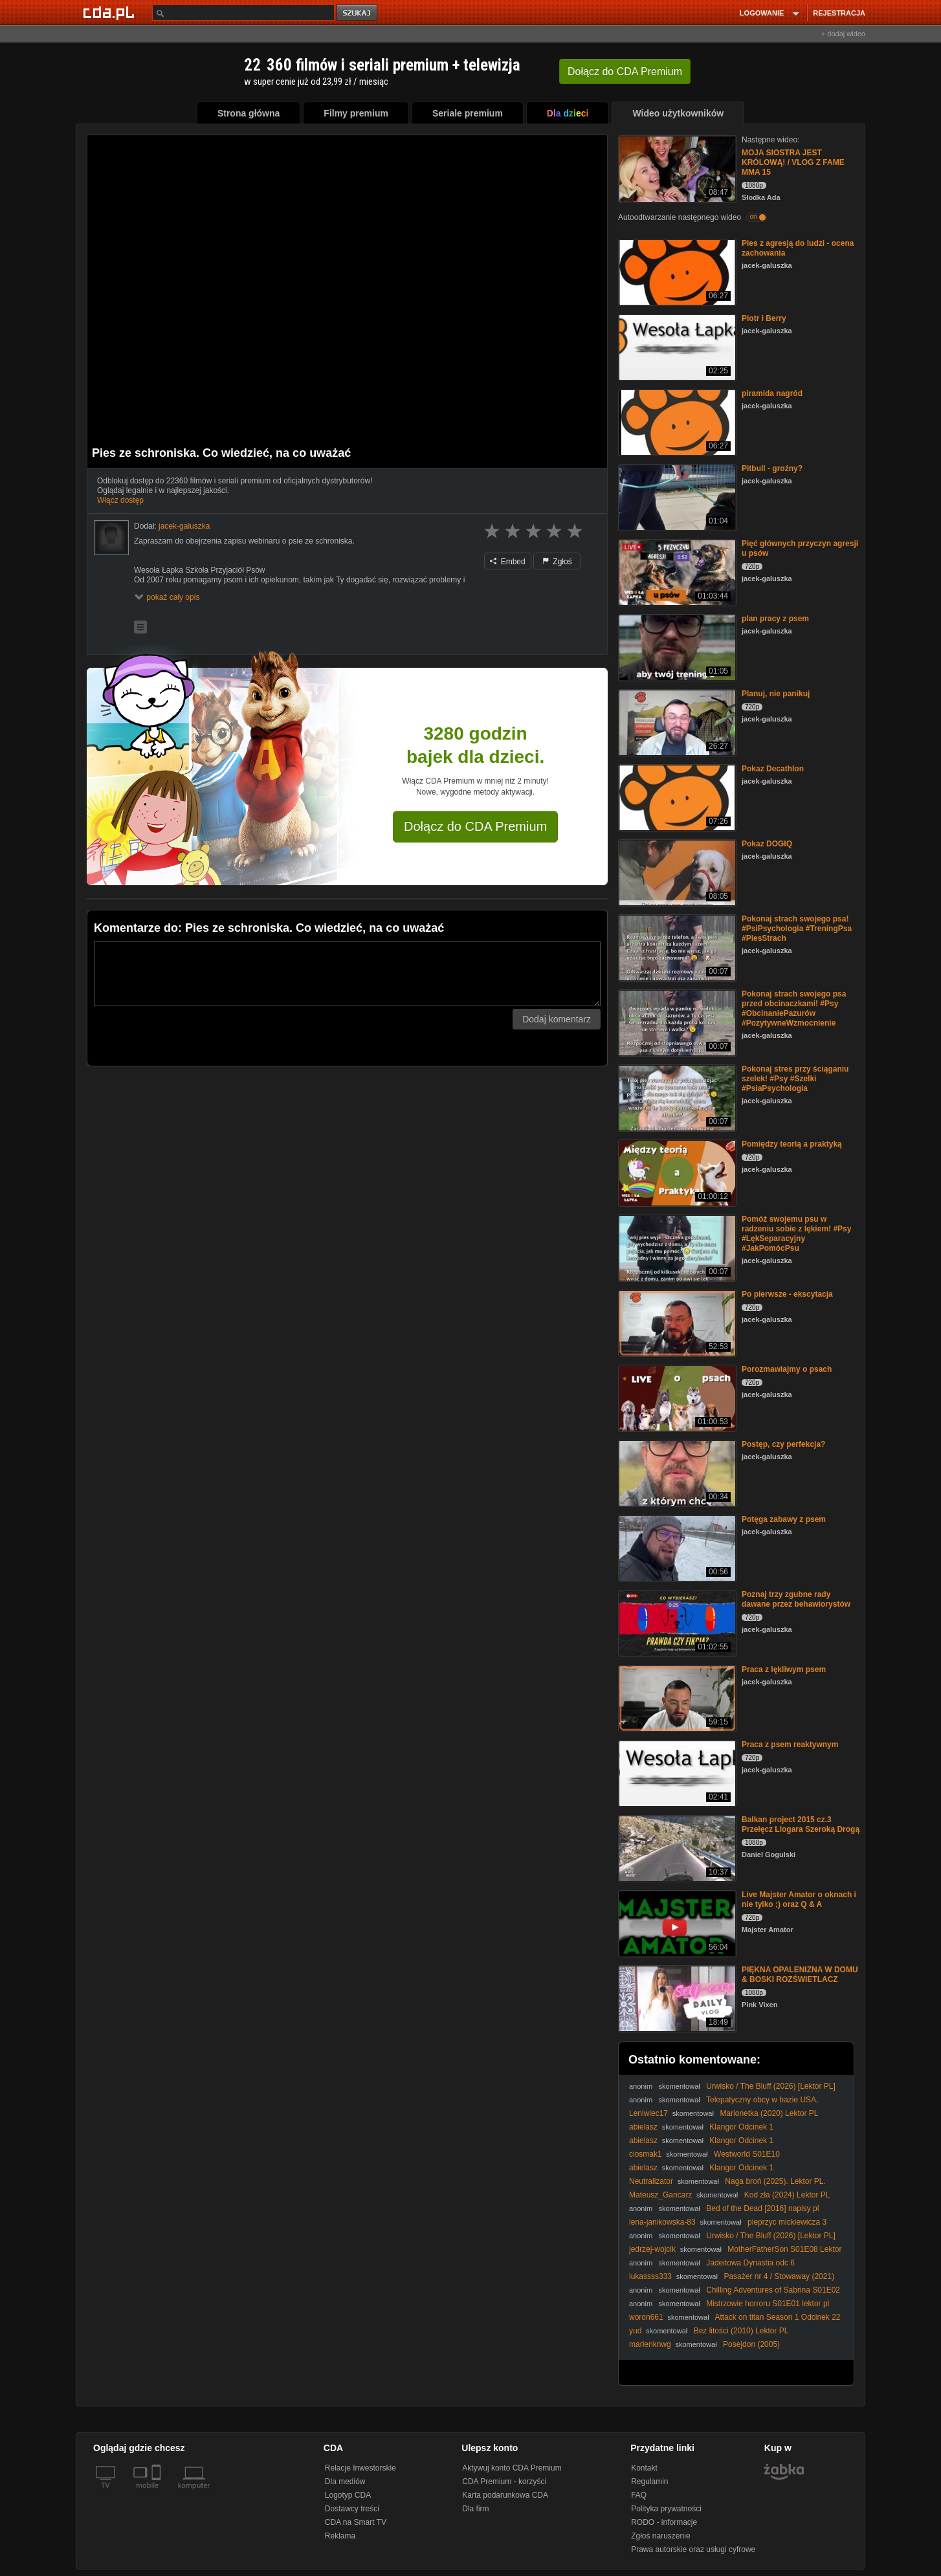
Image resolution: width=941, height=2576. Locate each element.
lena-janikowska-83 (662, 2222)
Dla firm (475, 2508)
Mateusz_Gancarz (660, 2194)
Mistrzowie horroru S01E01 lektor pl (767, 2303)
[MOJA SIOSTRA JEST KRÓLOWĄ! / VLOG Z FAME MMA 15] (676, 168)
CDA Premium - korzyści (504, 2481)
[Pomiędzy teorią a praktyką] (676, 1172)
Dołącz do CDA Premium (475, 826)
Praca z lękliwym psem (784, 1669)
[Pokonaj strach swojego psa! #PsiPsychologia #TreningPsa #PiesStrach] (676, 947)
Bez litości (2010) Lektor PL (741, 2330)
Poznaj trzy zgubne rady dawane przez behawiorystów (796, 1599)
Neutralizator (651, 2181)
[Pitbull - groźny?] (676, 496)
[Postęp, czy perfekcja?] (676, 1472)
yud (635, 2330)
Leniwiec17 (648, 2113)
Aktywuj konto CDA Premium (511, 2467)
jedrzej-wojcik (652, 2249)
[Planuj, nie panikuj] (676, 721)
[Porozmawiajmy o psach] (676, 1397)
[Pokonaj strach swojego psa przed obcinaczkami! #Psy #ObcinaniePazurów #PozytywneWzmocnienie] (676, 1022)
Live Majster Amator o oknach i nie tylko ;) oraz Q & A (799, 1899)
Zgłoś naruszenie (660, 2535)
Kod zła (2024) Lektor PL (787, 2194)
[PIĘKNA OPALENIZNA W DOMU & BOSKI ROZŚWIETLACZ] (676, 1998)
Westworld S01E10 (747, 2154)
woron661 (646, 2317)
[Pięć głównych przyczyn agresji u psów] (676, 571)
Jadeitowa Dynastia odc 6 (750, 2262)
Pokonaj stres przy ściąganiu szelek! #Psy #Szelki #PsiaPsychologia (795, 1078)
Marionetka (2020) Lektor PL (769, 2113)
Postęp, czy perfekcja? (783, 1444)
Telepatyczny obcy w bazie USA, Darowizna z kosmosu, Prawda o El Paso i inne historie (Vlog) (735, 2104)
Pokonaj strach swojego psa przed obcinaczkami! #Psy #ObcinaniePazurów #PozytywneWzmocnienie (794, 1008)
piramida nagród (772, 393)
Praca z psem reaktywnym (790, 1744)
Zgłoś (557, 561)
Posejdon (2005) (751, 2344)
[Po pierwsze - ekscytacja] (676, 1322)
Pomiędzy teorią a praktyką (792, 1144)
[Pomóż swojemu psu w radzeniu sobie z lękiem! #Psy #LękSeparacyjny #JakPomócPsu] (676, 1247)
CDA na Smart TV (355, 2522)
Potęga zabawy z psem (784, 1519)
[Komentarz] (347, 973)
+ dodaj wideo (843, 34)
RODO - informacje (664, 2522)
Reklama (340, 2535)
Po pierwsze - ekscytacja (787, 1294)
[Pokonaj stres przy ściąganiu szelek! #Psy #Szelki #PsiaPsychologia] (676, 1097)
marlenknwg (650, 2344)
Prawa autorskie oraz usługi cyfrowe (693, 2549)
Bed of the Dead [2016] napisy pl (762, 2208)
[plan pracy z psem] (676, 646)
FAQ (639, 2495)
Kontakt (644, 2467)
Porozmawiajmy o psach (787, 1369)
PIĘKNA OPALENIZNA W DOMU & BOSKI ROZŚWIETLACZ (800, 1974)
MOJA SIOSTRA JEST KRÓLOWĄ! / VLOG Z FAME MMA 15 (793, 162)
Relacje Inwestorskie (360, 2467)
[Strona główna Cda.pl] (111, 12)
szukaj (358, 13)
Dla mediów (345, 2481)
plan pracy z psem (775, 618)
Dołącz (625, 71)
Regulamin (649, 2481)
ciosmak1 (645, 2154)
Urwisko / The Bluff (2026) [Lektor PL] (771, 2086)
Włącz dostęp (120, 500)
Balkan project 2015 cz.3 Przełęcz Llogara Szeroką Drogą (800, 1824)
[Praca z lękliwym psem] (676, 1697)
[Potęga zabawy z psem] (676, 1547)
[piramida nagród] (676, 421)
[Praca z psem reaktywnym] (676, 1772)
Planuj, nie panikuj (776, 693)
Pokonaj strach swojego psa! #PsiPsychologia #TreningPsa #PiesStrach (797, 928)
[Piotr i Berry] (676, 346)
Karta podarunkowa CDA (505, 2495)
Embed (507, 561)
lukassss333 (650, 2276)
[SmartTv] (158, 2493)
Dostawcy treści (352, 2508)
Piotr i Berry (764, 318)
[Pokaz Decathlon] (676, 797)
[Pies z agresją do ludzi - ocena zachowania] (676, 271)
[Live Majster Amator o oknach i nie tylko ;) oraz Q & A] (676, 1922)
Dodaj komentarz (556, 1019)
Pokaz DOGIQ (767, 843)
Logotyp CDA (348, 2495)
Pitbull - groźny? (772, 468)
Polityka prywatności (666, 2508)
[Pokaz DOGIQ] (676, 872)
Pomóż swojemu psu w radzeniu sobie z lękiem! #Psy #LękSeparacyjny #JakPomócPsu (796, 1234)
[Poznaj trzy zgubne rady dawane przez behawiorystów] (676, 1622)
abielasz (643, 2126)
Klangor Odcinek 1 (741, 2126)
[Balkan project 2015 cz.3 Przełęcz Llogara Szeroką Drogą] (676, 1847)
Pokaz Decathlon (773, 768)
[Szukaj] (243, 13)
